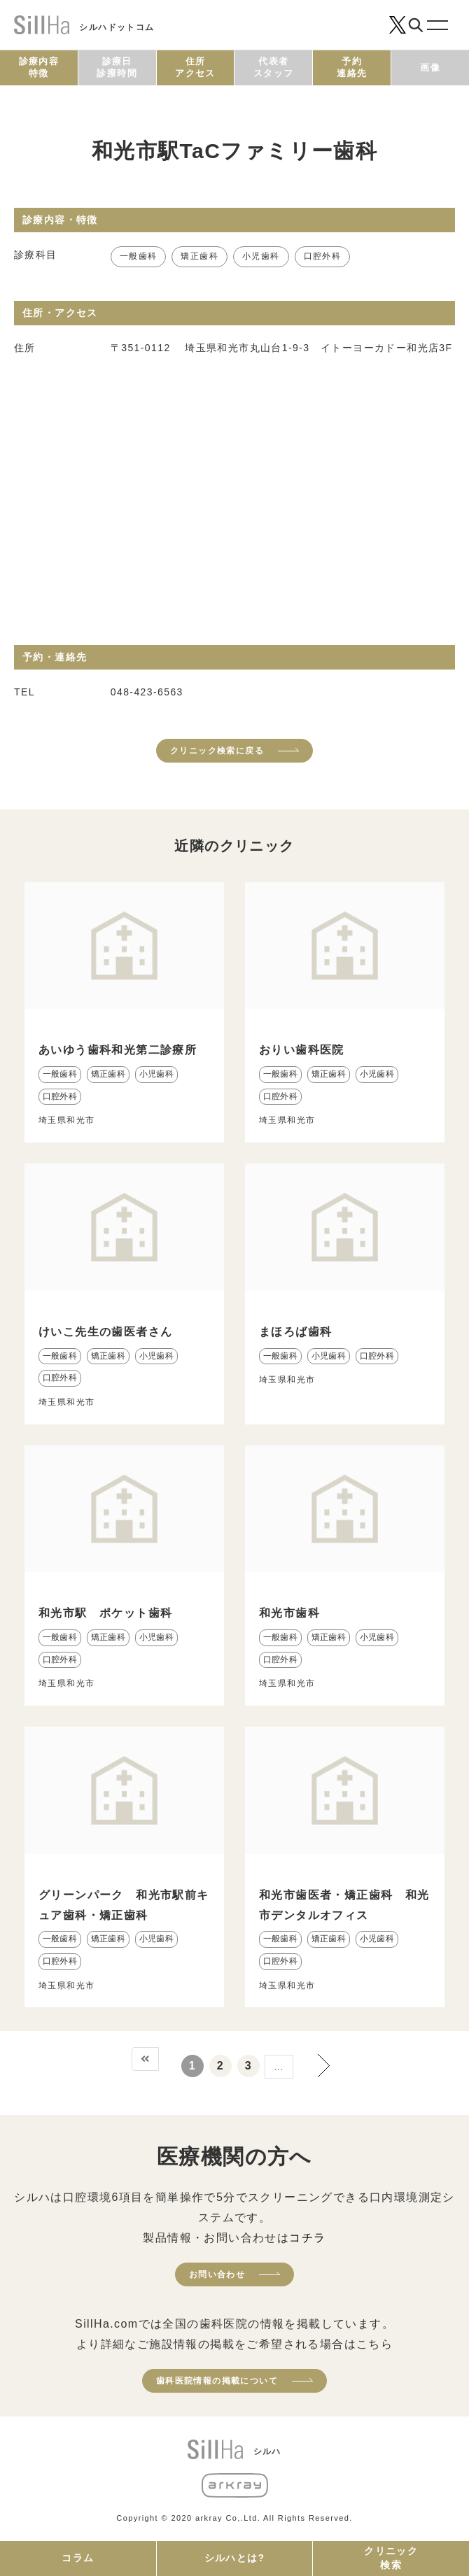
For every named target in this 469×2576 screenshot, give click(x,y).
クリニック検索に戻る (217, 751)
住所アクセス (195, 67)
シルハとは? (234, 2557)
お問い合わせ (217, 2274)
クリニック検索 (391, 2557)
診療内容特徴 (39, 67)
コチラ (307, 2238)
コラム (78, 2557)
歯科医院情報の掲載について (217, 2381)
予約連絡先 (352, 67)
